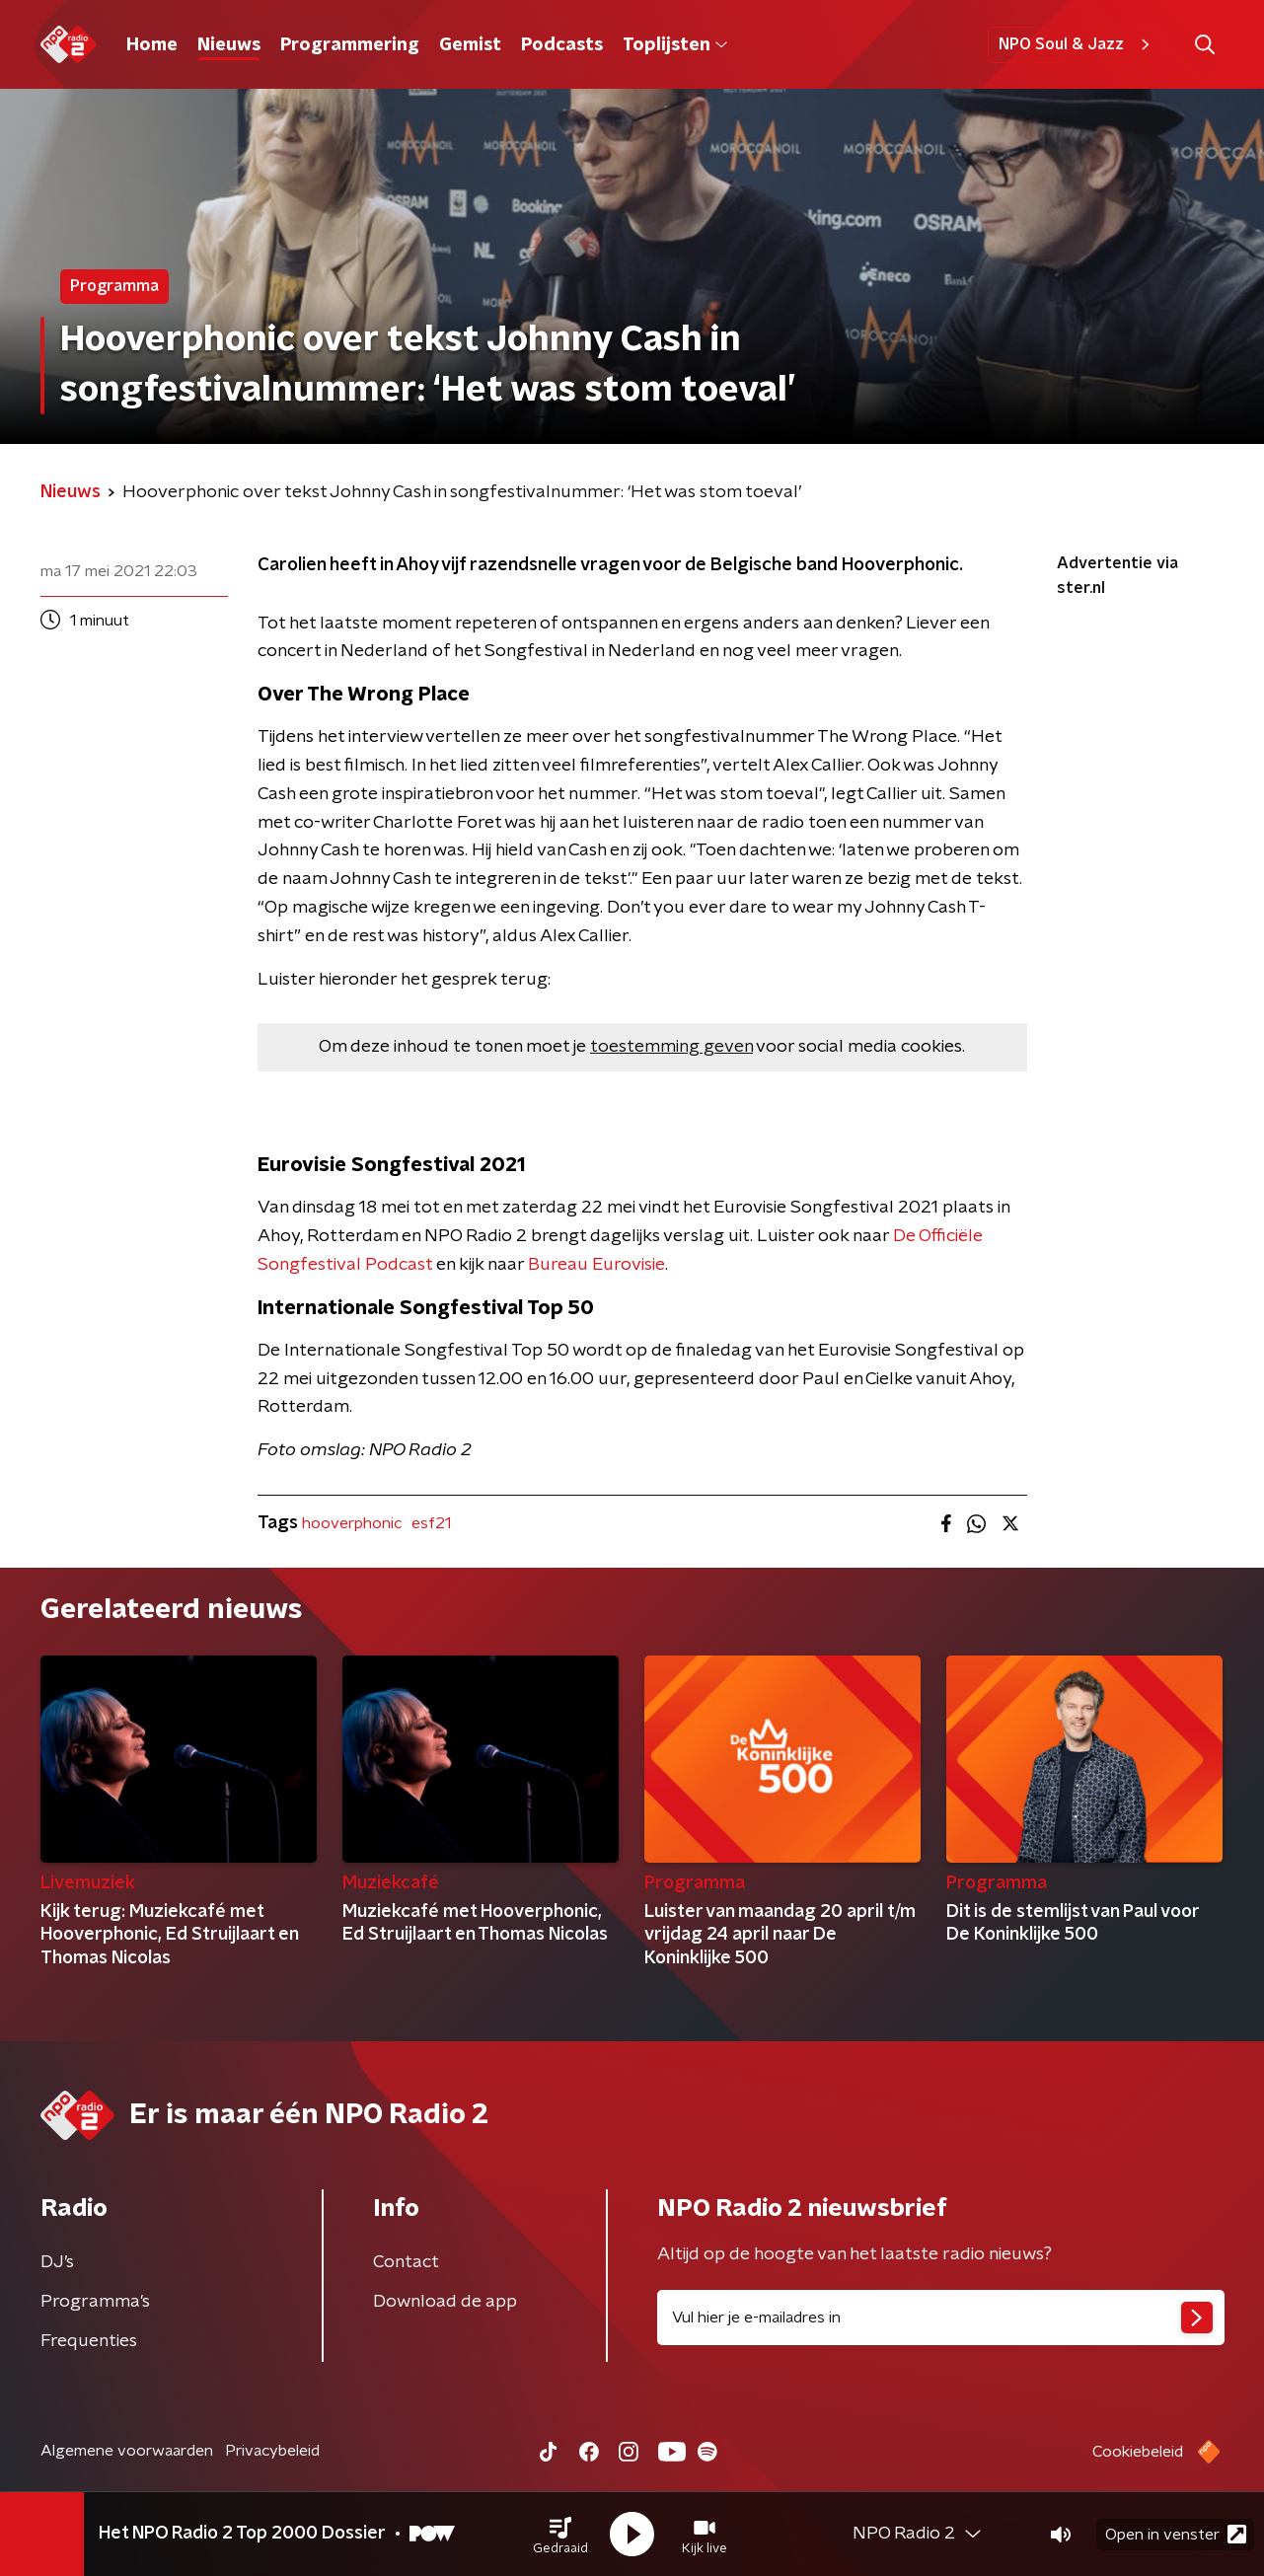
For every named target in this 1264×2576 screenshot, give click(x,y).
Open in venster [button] (1175, 2534)
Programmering (349, 45)
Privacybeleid (272, 2451)
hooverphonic (352, 1523)
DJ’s (57, 2262)
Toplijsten (675, 45)
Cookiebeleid (1137, 2452)
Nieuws (228, 45)
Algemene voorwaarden (126, 2451)
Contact (406, 2262)
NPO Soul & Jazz (1077, 44)
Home (152, 45)
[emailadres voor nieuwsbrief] (941, 2317)
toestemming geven (671, 1047)
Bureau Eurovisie (596, 1265)
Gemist (470, 45)
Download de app (445, 2302)
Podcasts (562, 45)
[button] (560, 2534)
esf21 (431, 1523)
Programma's (95, 2302)
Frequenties (88, 2341)
